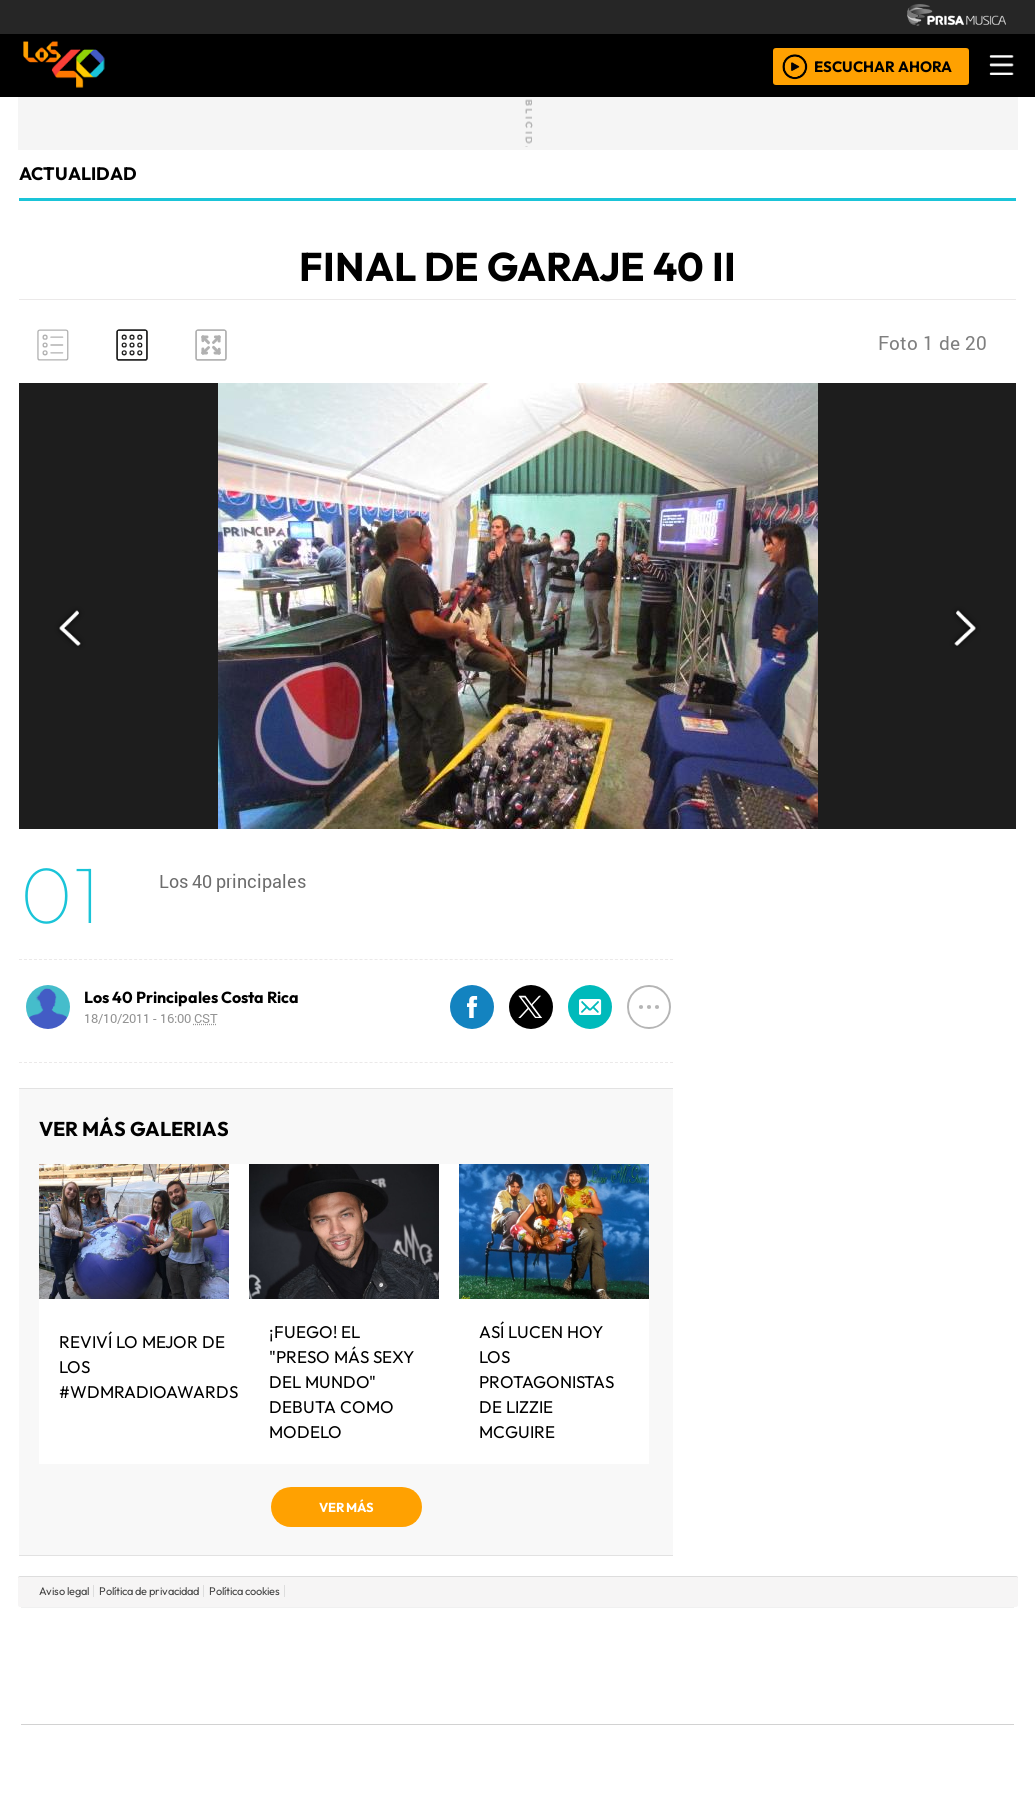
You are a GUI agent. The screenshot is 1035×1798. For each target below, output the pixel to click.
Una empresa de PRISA (111, 1651)
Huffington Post (315, 1665)
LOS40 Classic (749, 1665)
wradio (483, 1665)
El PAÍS (288, 1635)
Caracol (879, 1635)
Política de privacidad (149, 1591)
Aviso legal (64, 1591)
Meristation (819, 1720)
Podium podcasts (276, 1690)
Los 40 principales (384, 1635)
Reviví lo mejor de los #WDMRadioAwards (148, 1366)
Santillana (478, 1635)
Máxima (690, 1665)
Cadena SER (676, 1635)
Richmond (276, 1720)
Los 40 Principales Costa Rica (191, 997)
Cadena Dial (810, 1665)
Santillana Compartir (584, 1635)
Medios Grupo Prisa (110, 1700)
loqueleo (723, 1720)
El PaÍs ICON (556, 1720)
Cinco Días (560, 1665)
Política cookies (244, 1591)
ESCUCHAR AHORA (883, 65)
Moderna (374, 1720)
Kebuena (882, 1665)
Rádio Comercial (908, 1720)
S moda (637, 1720)
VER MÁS (346, 1507)
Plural (468, 1720)
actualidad (78, 173)
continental (636, 1665)
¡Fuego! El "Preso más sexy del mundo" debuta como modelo (341, 1381)
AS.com (739, 1635)
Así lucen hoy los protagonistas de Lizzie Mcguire (546, 1381)
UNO (426, 1665)
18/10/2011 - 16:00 (151, 1018)
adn (805, 1635)
